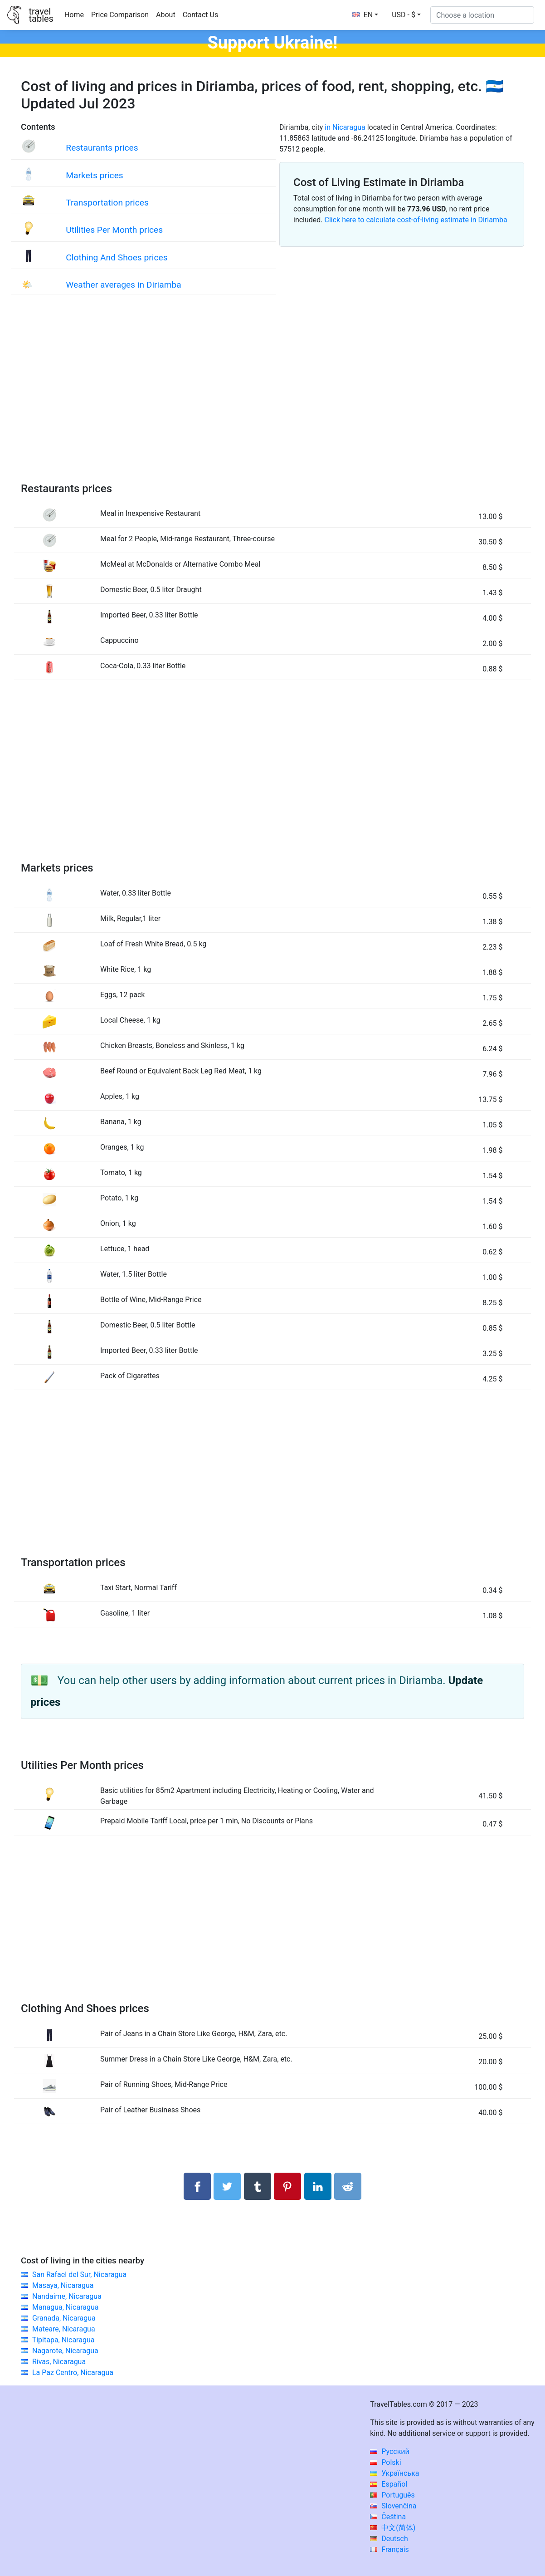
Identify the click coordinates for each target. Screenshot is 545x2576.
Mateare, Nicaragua (63, 2329)
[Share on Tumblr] (257, 2186)
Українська (394, 2473)
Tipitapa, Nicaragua (63, 2340)
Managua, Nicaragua (65, 2307)
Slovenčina (393, 2506)
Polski (385, 2462)
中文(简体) (392, 2527)
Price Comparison (120, 14)
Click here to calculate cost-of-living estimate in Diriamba (416, 219)
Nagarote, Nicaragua (65, 2350)
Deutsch (389, 2538)
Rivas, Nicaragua (59, 2361)
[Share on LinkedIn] (317, 2186)
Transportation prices (107, 202)
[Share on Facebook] (197, 2186)
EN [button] (362, 14)
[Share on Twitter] (227, 2186)
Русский (389, 2451)
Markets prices (94, 175)
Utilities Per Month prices (114, 230)
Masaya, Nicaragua (63, 2285)
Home (74, 14)
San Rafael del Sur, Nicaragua (79, 2274)
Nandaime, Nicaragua (67, 2296)
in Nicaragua (345, 127)
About (165, 14)
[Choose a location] (482, 15)
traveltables (41, 15)
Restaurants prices (102, 147)
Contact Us (201, 14)
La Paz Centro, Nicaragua (72, 2372)
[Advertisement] (272, 397)
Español (388, 2484)
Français (389, 2549)
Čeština (388, 2516)
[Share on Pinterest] (287, 2186)
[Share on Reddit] (347, 2186)
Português (392, 2495)
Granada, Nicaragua (64, 2318)
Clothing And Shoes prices (116, 257)
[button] (406, 15)
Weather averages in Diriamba (123, 284)
